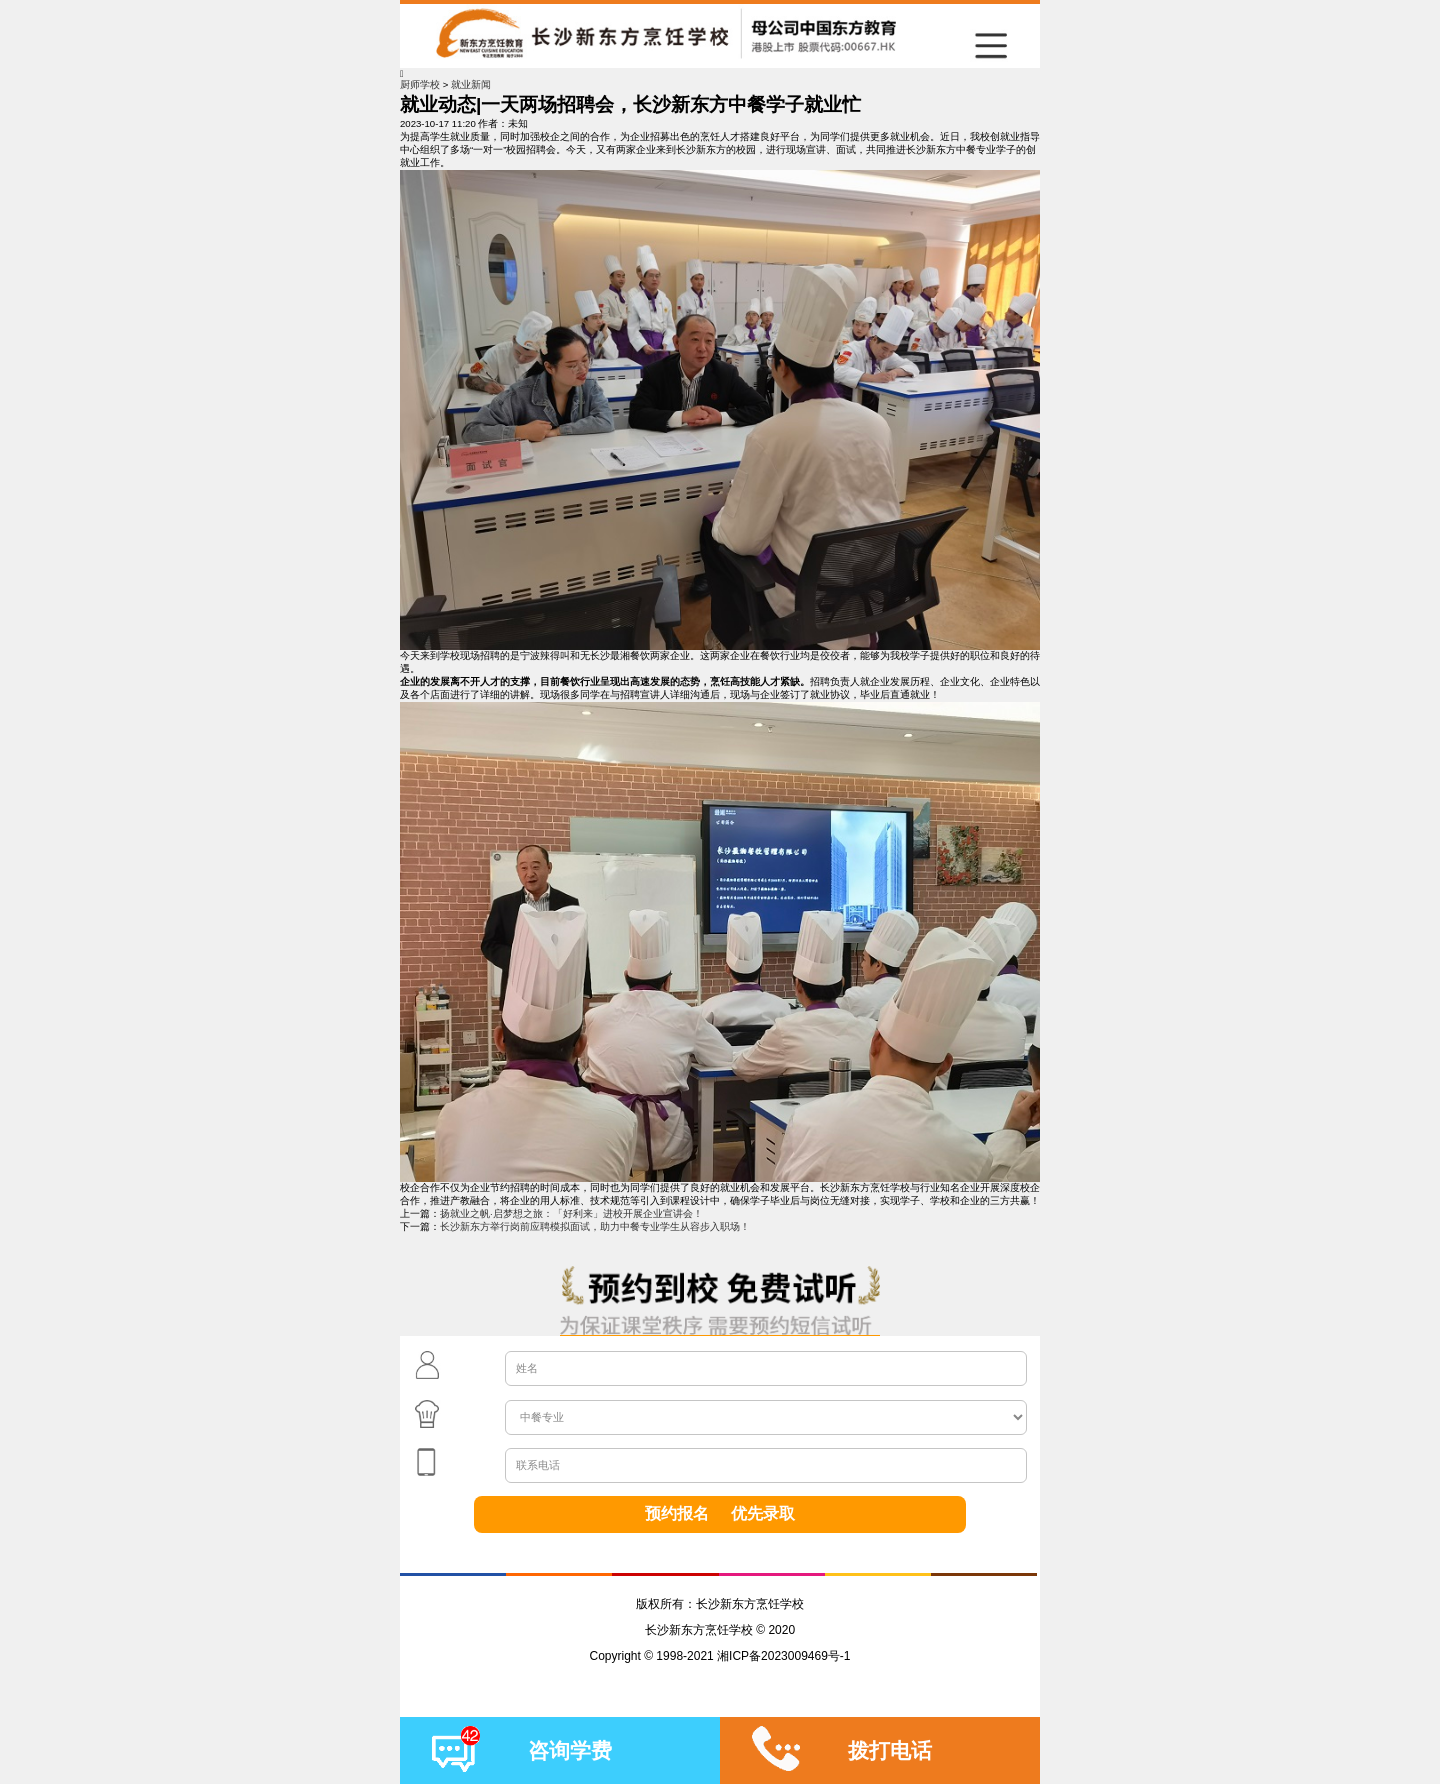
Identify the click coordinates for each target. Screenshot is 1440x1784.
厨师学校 (420, 84)
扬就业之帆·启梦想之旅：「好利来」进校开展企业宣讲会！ (571, 1213)
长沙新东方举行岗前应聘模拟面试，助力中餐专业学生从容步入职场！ (595, 1226)
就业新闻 (471, 84)
